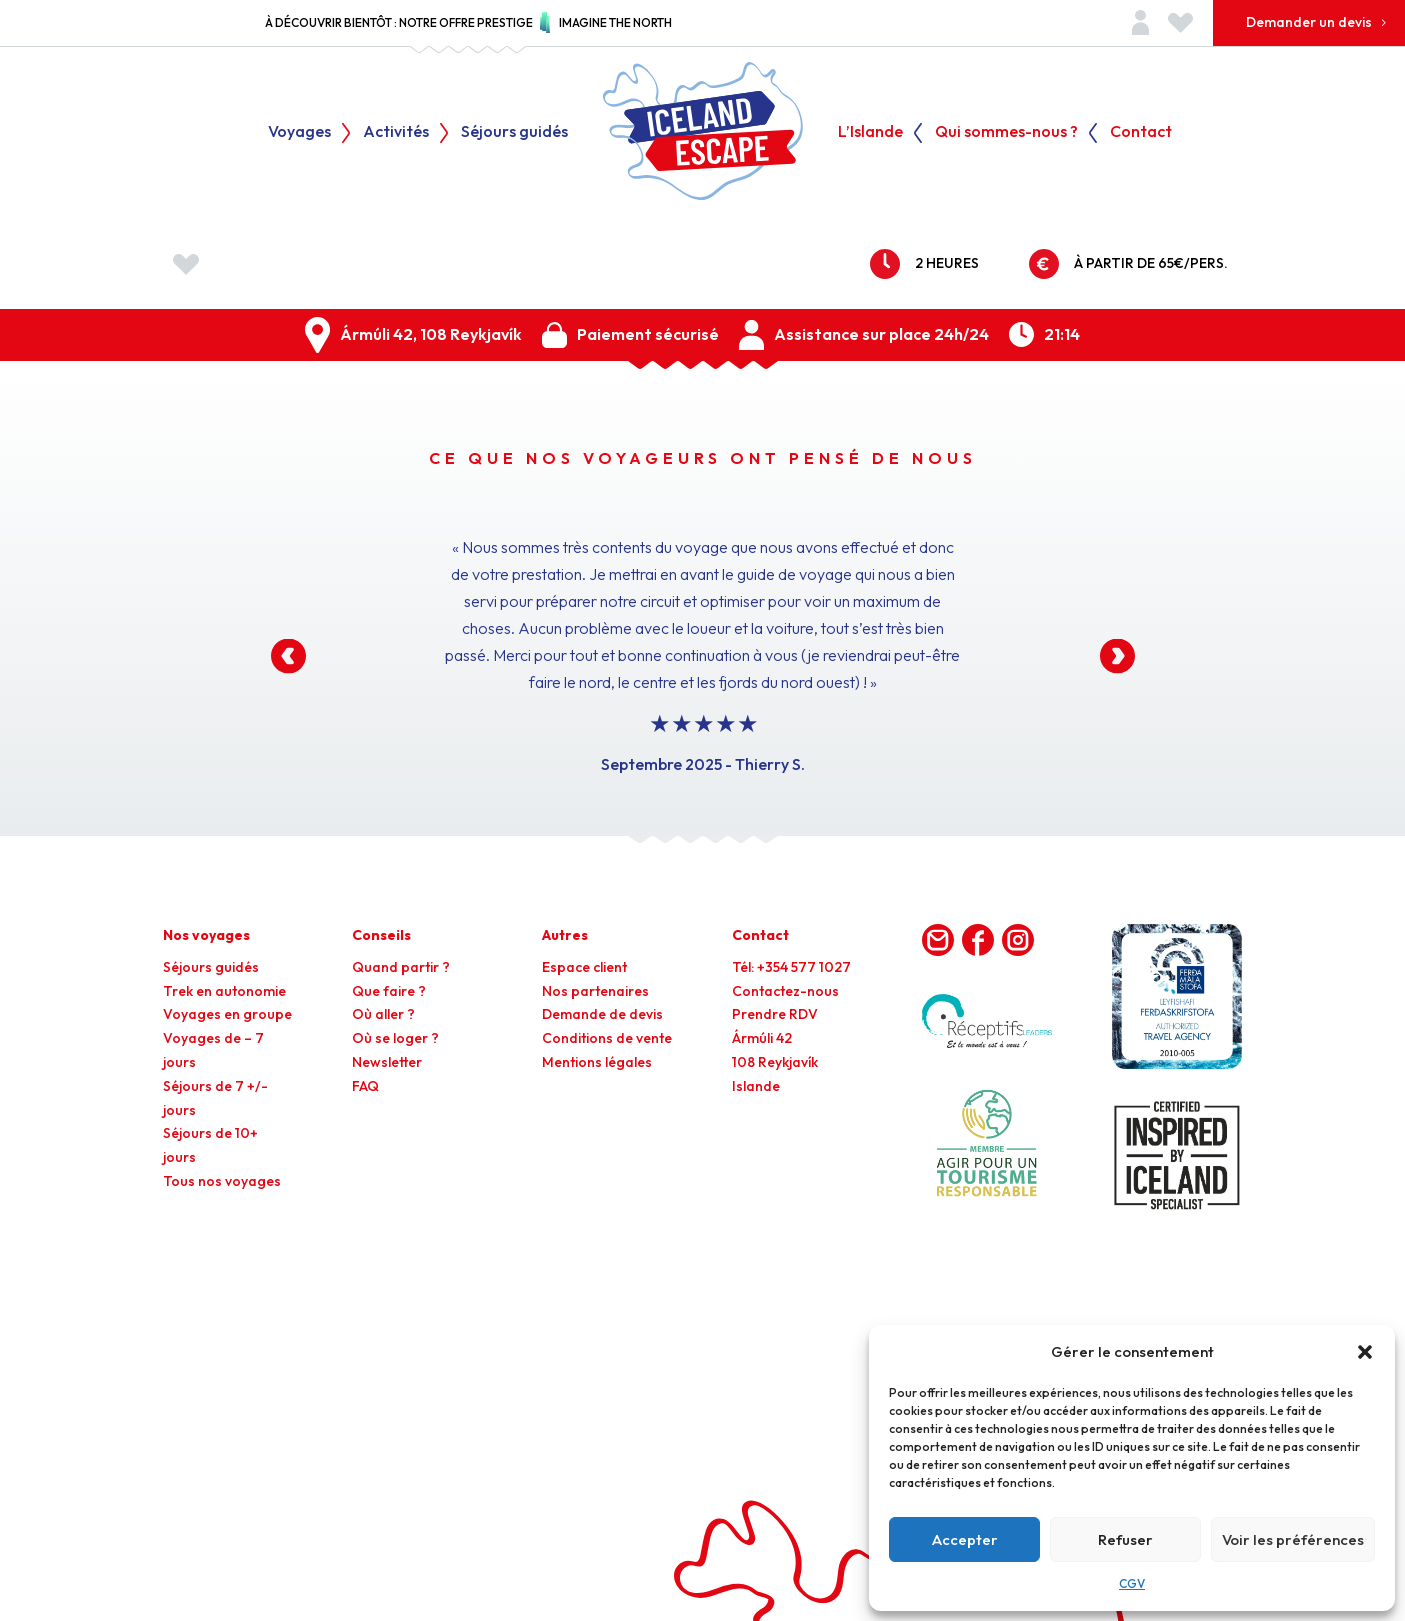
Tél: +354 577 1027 (791, 967)
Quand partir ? (401, 967)
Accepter (965, 1539)
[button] (1365, 1352)
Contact (1141, 132)
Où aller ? (383, 1014)
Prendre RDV (775, 1014)
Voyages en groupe (227, 1014)
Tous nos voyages (222, 1181)
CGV (1132, 1583)
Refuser (1125, 1539)
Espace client (584, 967)
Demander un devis (1309, 22)
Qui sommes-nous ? (1006, 132)
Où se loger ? (395, 1038)
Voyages (299, 132)
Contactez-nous (785, 991)
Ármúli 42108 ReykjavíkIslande (775, 1062)
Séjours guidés (514, 132)
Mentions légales (597, 1062)
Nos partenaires (595, 991)
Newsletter (387, 1062)
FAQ (365, 1086)
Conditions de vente (607, 1038)
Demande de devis (602, 1014)
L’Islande (870, 132)
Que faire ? (389, 991)
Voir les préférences (1293, 1539)
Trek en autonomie (224, 991)
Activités (396, 132)
